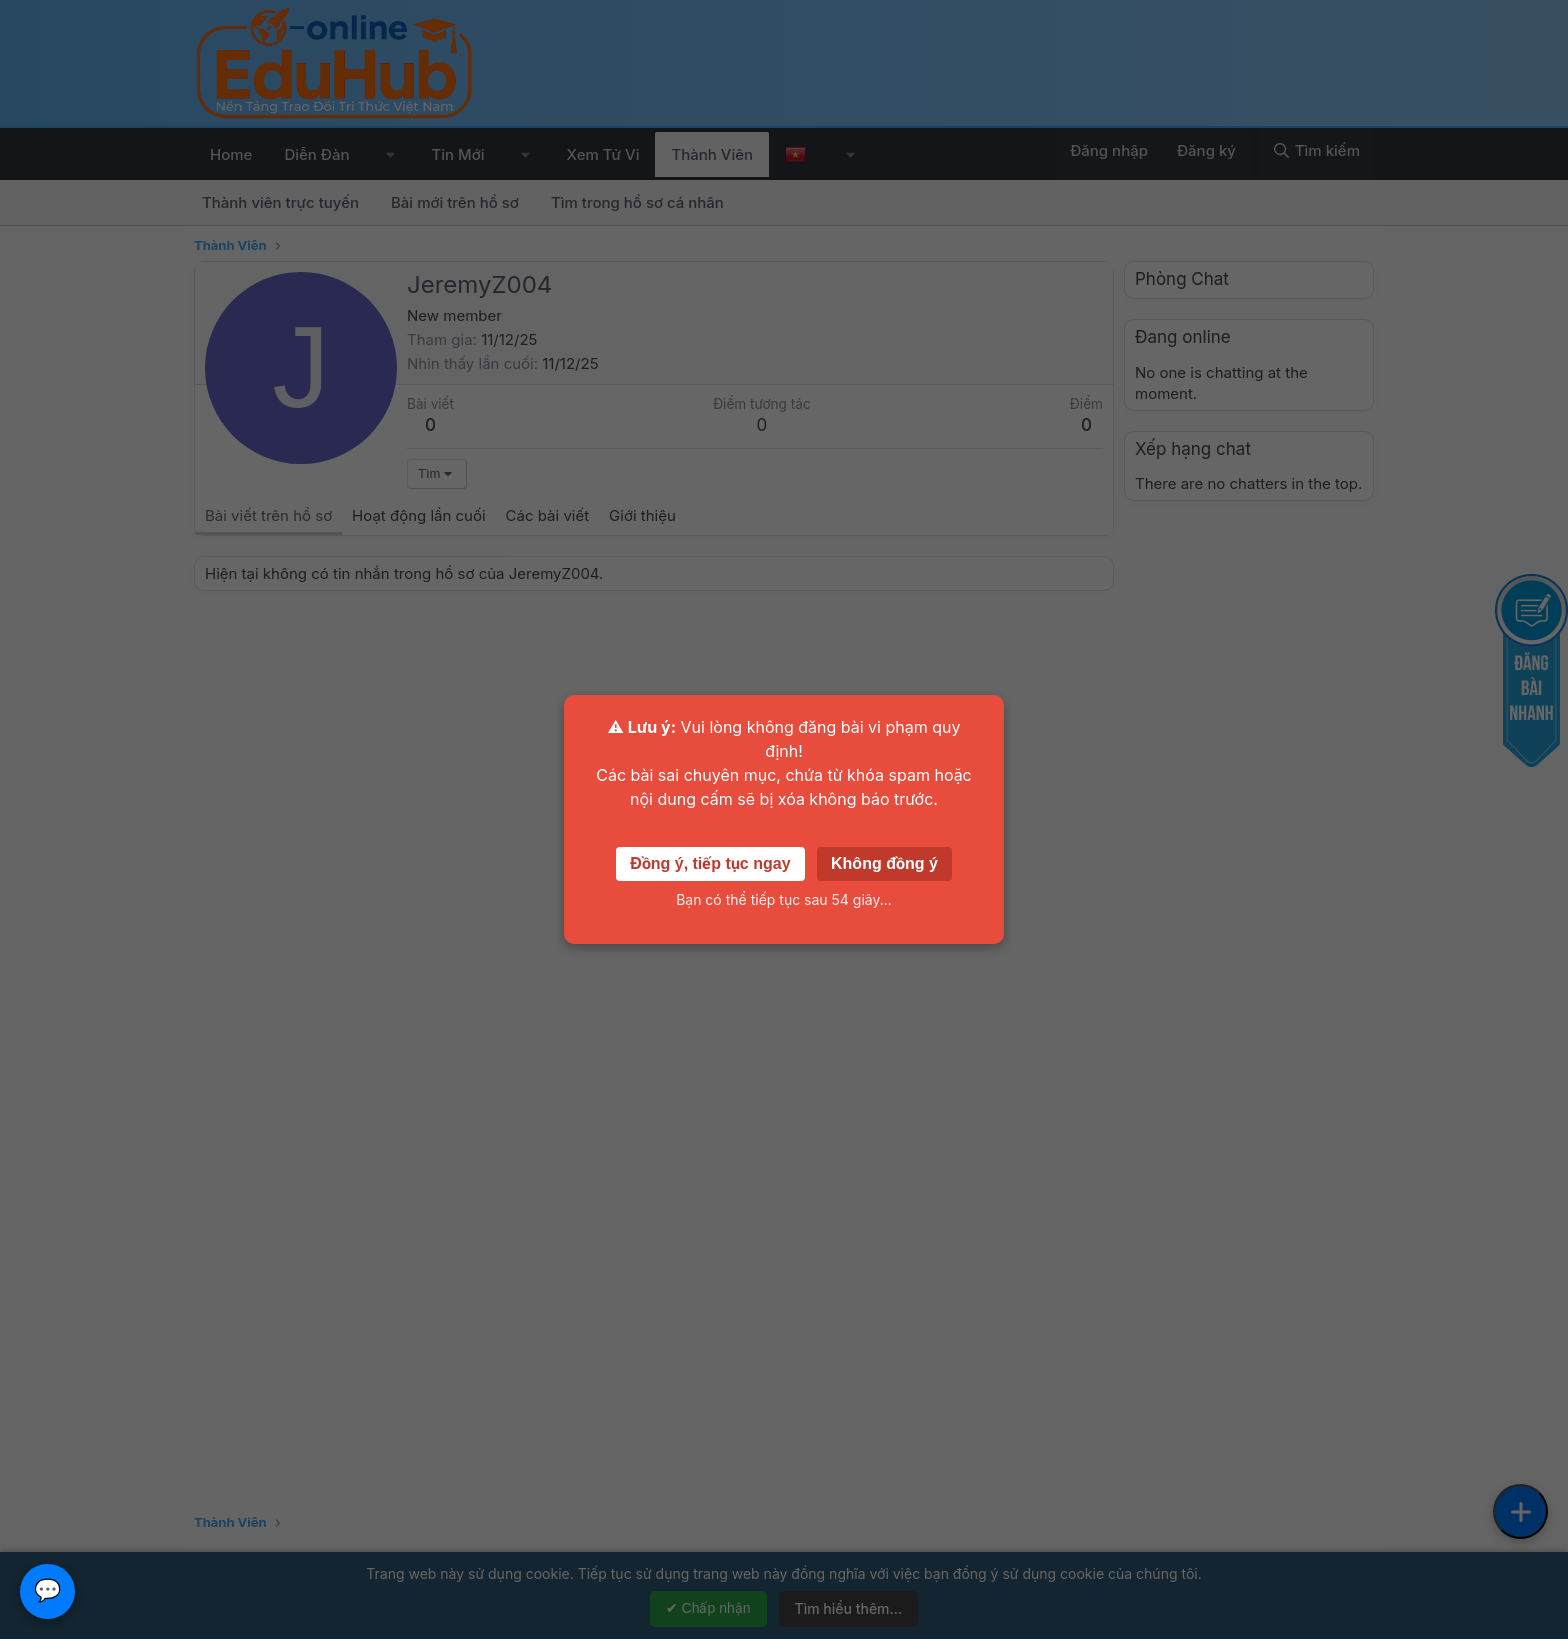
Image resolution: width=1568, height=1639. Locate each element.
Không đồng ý (884, 863)
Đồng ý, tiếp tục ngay (710, 863)
